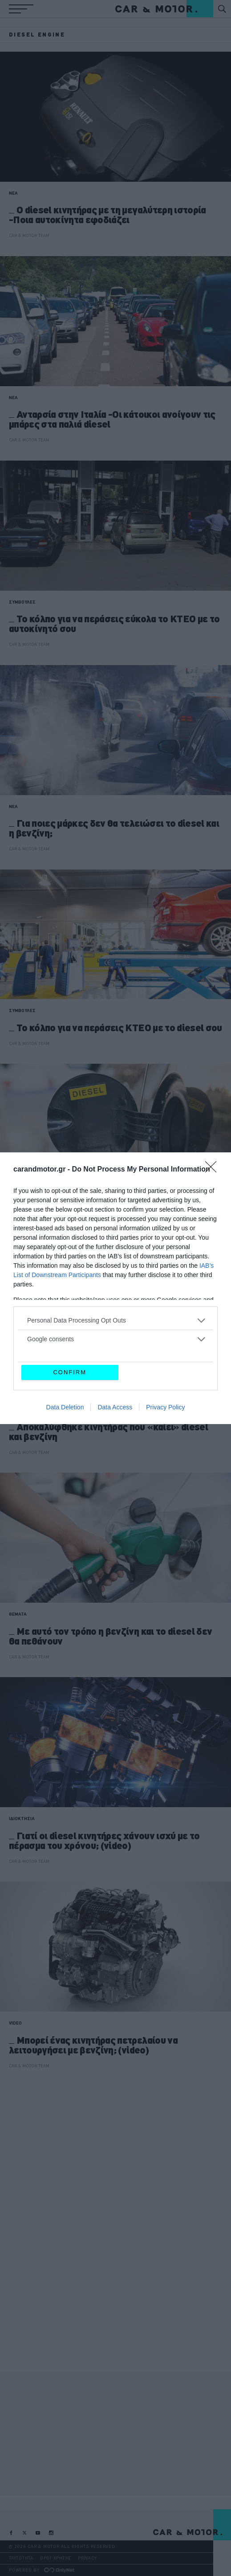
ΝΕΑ (13, 193)
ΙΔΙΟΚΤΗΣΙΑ (22, 1818)
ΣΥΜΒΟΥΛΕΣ (22, 602)
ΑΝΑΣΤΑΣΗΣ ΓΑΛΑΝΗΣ (30, 1247)
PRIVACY (87, 2558)
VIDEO (15, 2023)
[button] (21, 8)
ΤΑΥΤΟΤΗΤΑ (21, 2558)
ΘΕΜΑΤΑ (18, 1614)
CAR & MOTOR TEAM (29, 235)
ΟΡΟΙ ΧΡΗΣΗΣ (55, 2558)
